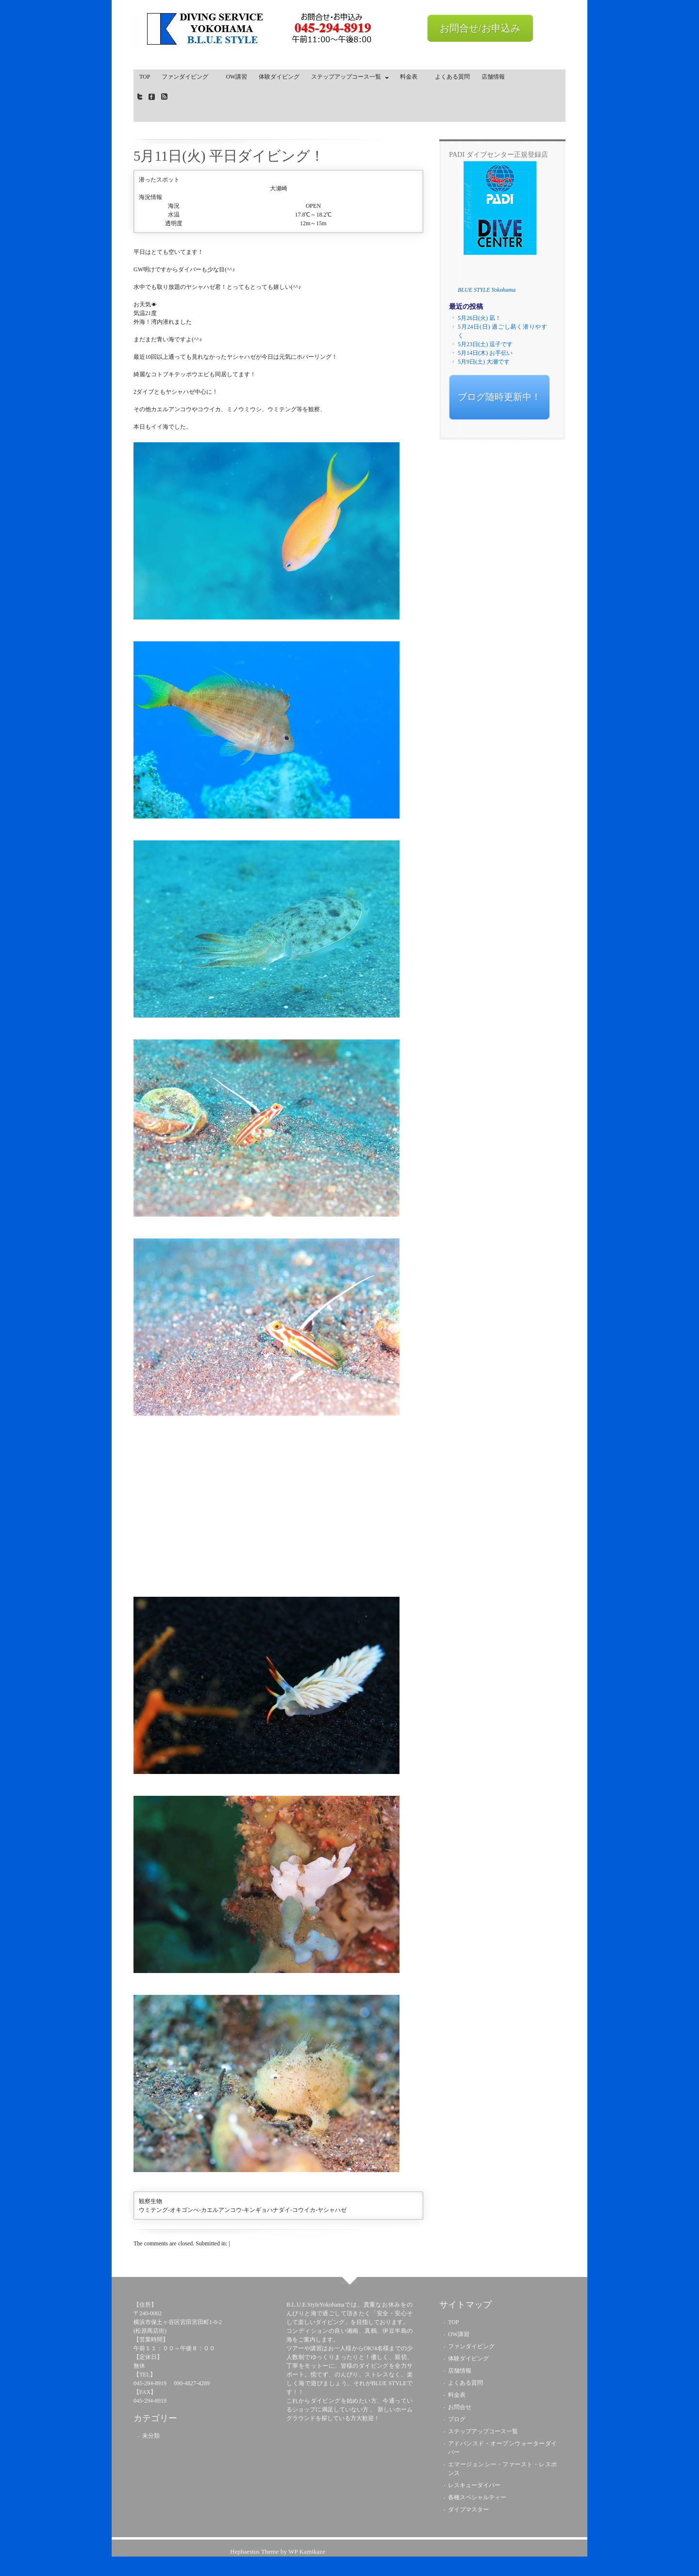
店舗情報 (493, 76)
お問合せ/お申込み (480, 28)
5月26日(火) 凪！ (479, 318)
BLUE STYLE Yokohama (487, 289)
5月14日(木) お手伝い (485, 353)
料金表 (411, 76)
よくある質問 (452, 76)
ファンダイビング (188, 76)
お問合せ (459, 2407)
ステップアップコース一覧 (347, 78)
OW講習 (236, 76)
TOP (144, 76)
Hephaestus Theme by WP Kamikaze (277, 2551)
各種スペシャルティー (477, 2497)
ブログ (457, 2419)
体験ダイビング (279, 76)
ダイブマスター (468, 2509)
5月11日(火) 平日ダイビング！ (228, 156)
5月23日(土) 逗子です (485, 344)
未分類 (151, 2435)
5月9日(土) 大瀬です (484, 361)
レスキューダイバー (474, 2485)
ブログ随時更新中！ (499, 397)
